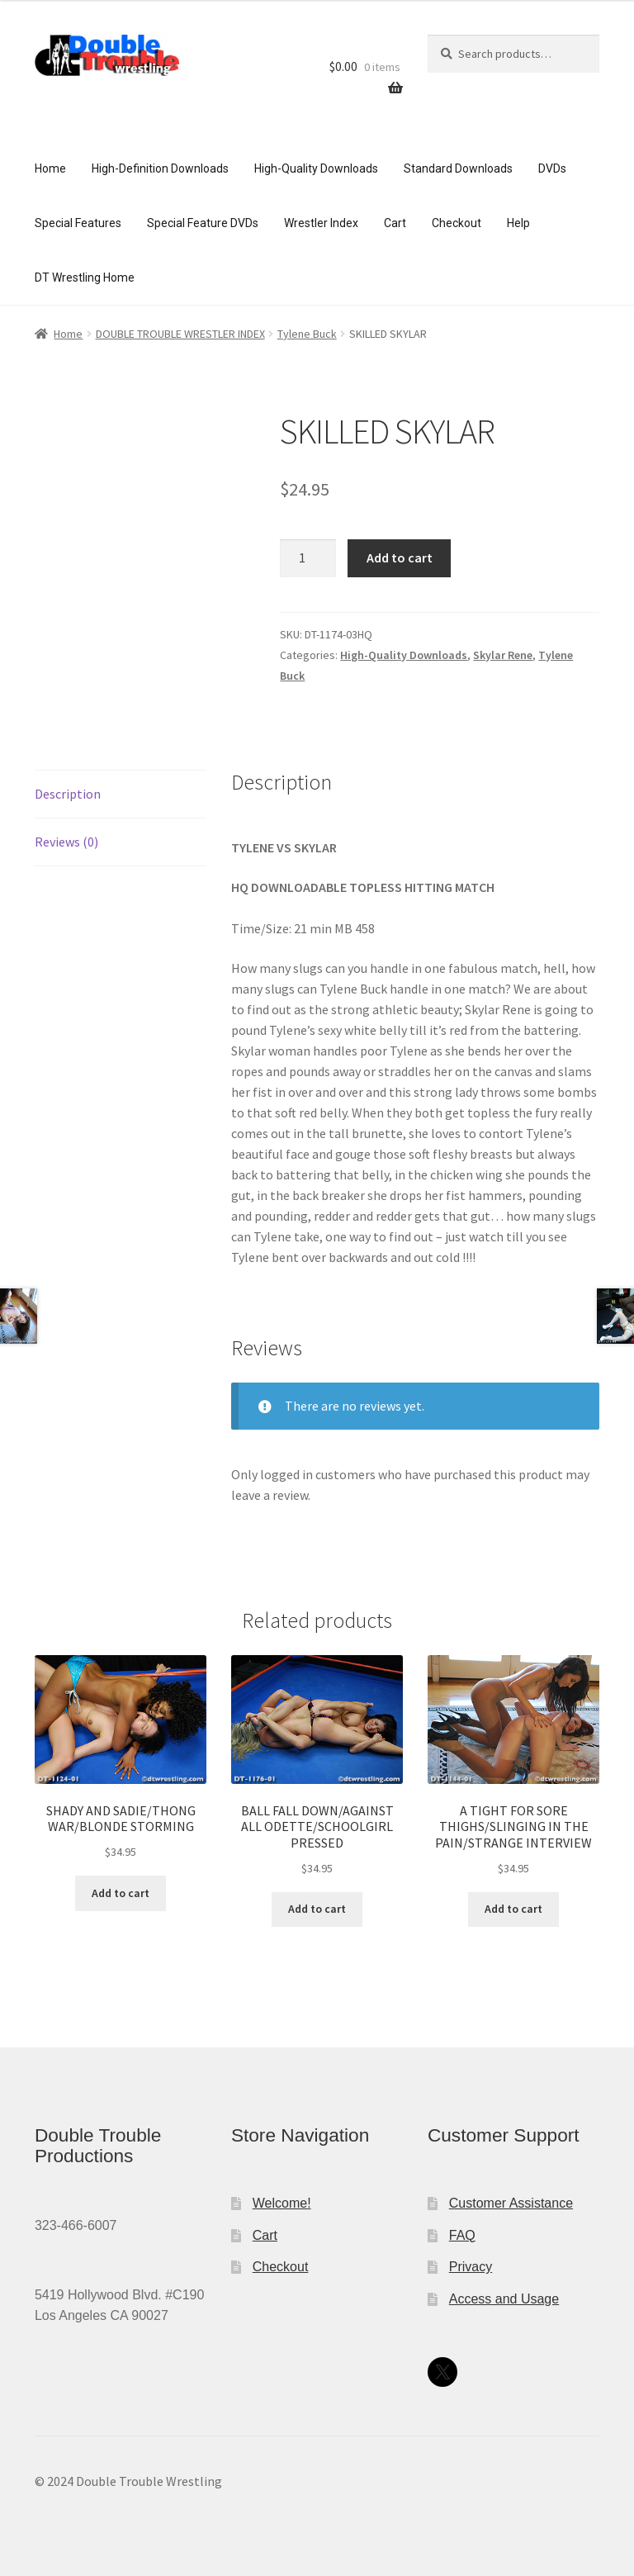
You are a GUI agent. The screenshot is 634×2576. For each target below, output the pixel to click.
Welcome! (282, 2203)
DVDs (552, 168)
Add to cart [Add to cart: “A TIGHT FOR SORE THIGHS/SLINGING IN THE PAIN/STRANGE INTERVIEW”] (513, 1908)
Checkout (456, 223)
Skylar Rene (502, 655)
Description (68, 793)
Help (518, 223)
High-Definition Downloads (160, 168)
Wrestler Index (321, 223)
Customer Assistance (511, 2203)
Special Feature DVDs (202, 223)
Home (50, 168)
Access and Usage (504, 2299)
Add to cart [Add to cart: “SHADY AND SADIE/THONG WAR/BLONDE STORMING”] (120, 1893)
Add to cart (400, 557)
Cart (395, 223)
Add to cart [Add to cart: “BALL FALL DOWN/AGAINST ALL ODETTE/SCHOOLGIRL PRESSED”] (317, 1908)
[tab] (120, 794)
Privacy (470, 2267)
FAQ (462, 2235)
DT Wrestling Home (85, 277)
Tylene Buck (307, 333)
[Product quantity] (308, 558)
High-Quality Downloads (316, 168)
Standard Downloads (458, 168)
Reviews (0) (66, 841)
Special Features (78, 223)
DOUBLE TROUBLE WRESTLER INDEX (180, 333)
